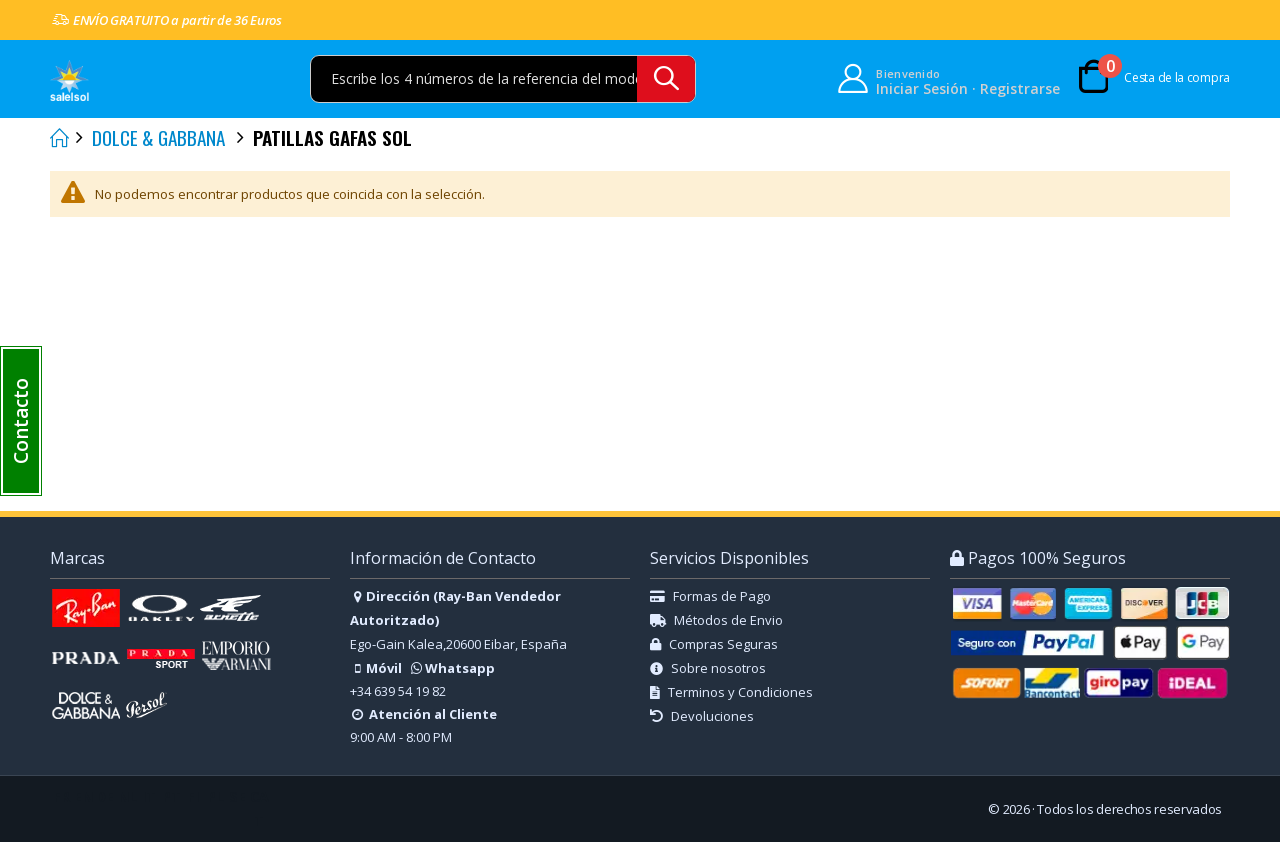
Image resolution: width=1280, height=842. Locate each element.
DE (105, 796)
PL (215, 796)
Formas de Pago (710, 596)
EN (83, 796)
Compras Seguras (714, 644)
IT (149, 796)
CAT (259, 808)
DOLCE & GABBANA (158, 137)
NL (127, 796)
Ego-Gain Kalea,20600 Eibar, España (458, 644)
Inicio (57, 138)
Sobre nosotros (708, 668)
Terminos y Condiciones (731, 692)
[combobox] (503, 79)
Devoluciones (702, 716)
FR (61, 796)
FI (193, 796)
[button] (21, 421)
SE (237, 796)
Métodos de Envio (716, 620)
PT (171, 796)
